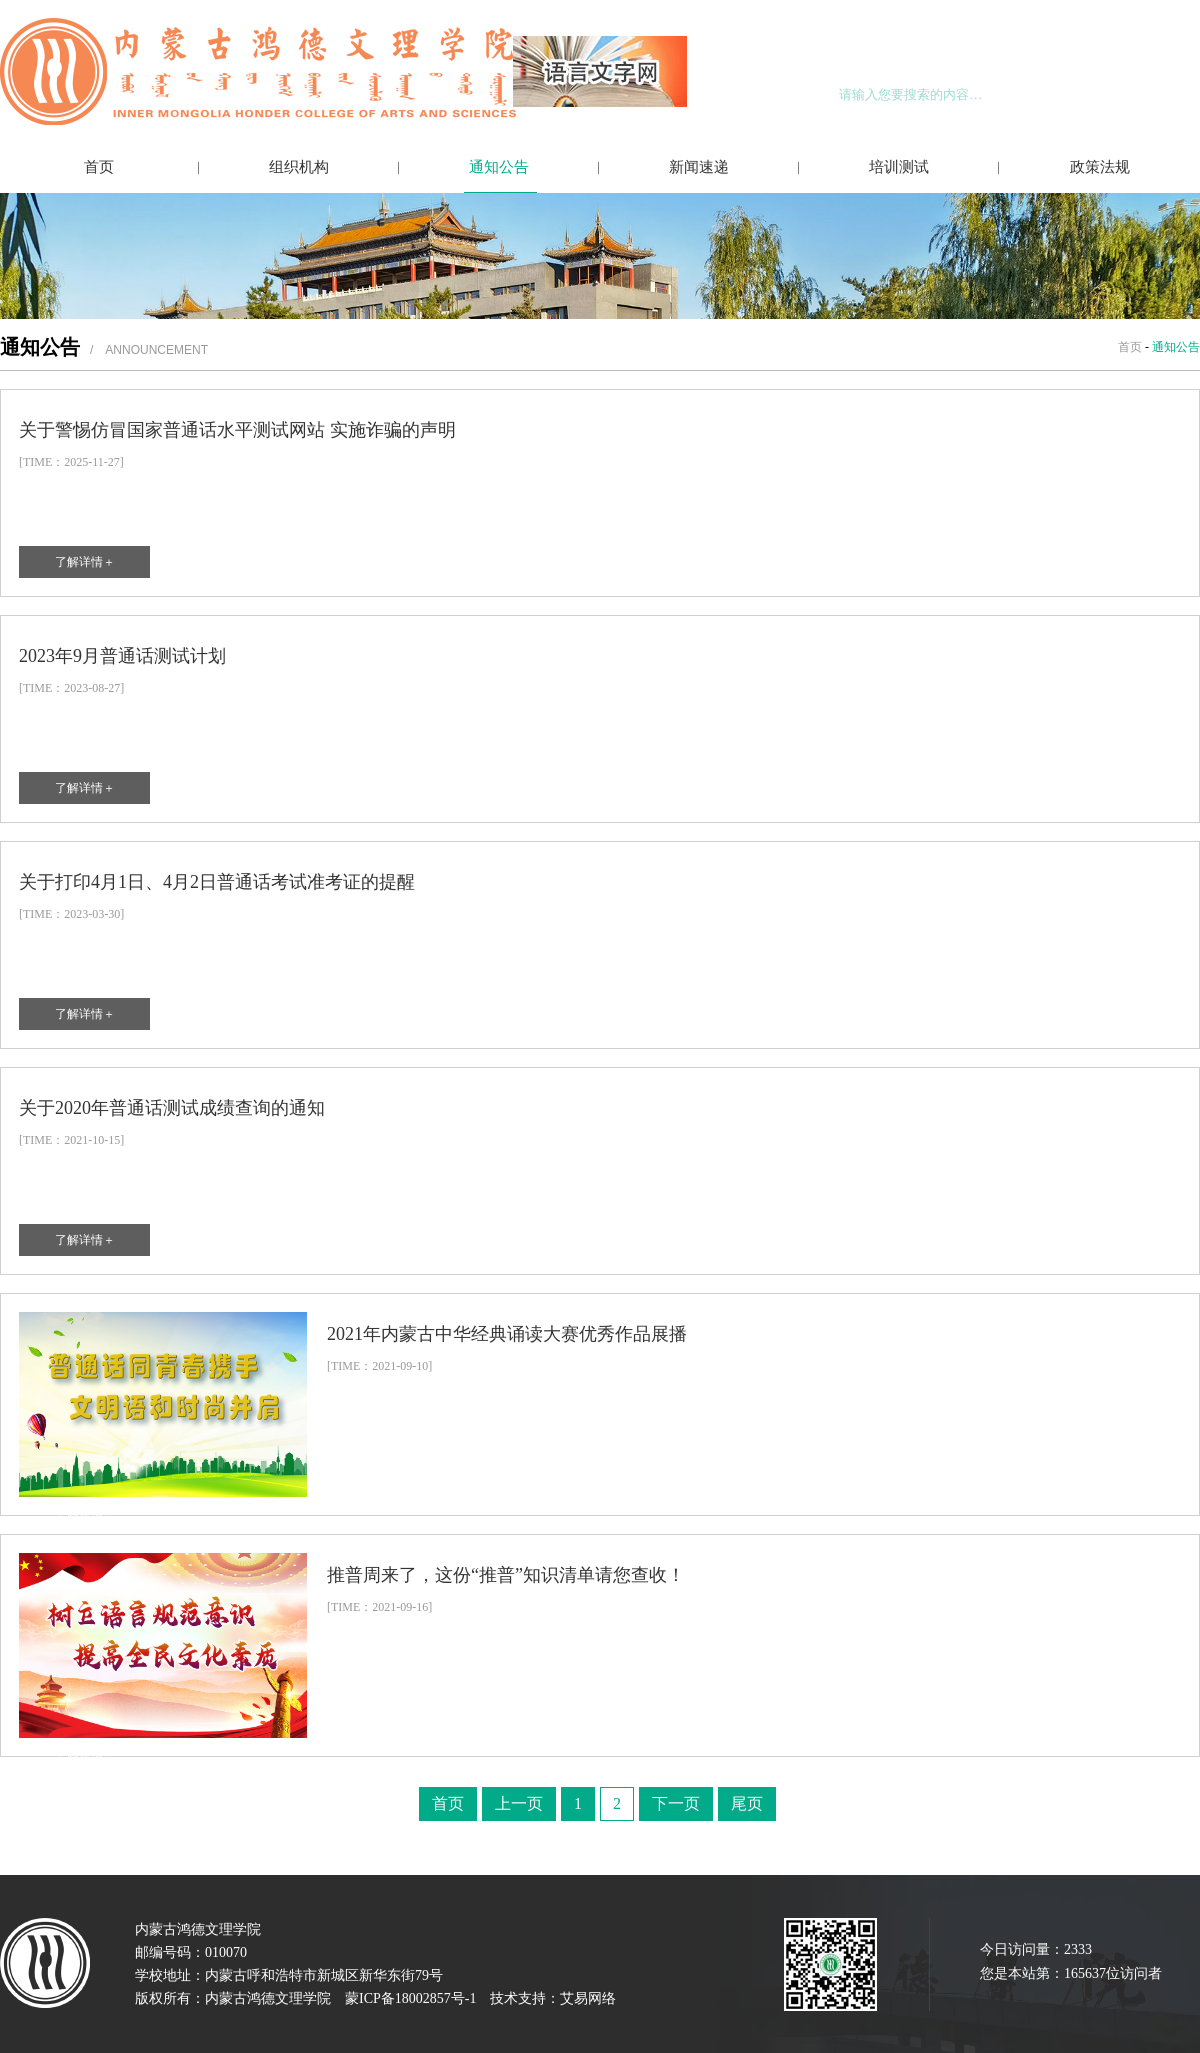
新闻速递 (699, 167)
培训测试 (899, 167)
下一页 (676, 1803)
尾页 (747, 1803)
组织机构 (299, 167)
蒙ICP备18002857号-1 (410, 1998)
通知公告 (499, 167)
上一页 (519, 1803)
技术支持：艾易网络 (553, 1998)
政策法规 (1100, 167)
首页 (99, 167)
